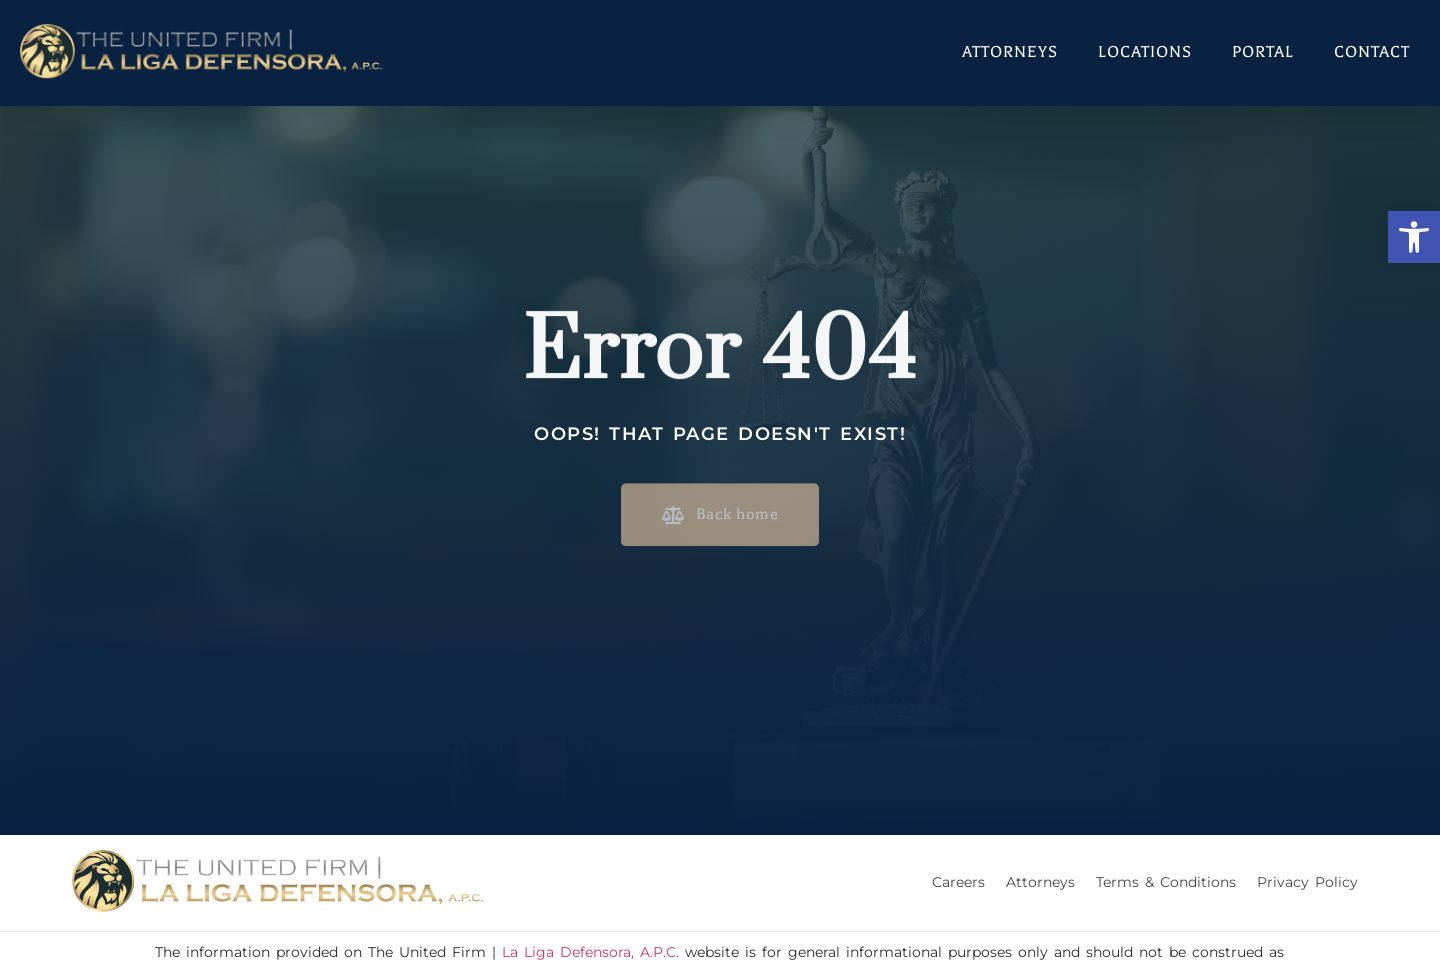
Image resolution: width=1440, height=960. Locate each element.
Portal (1263, 52)
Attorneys (1010, 52)
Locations (1145, 52)
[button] (1414, 237)
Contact (1372, 52)
